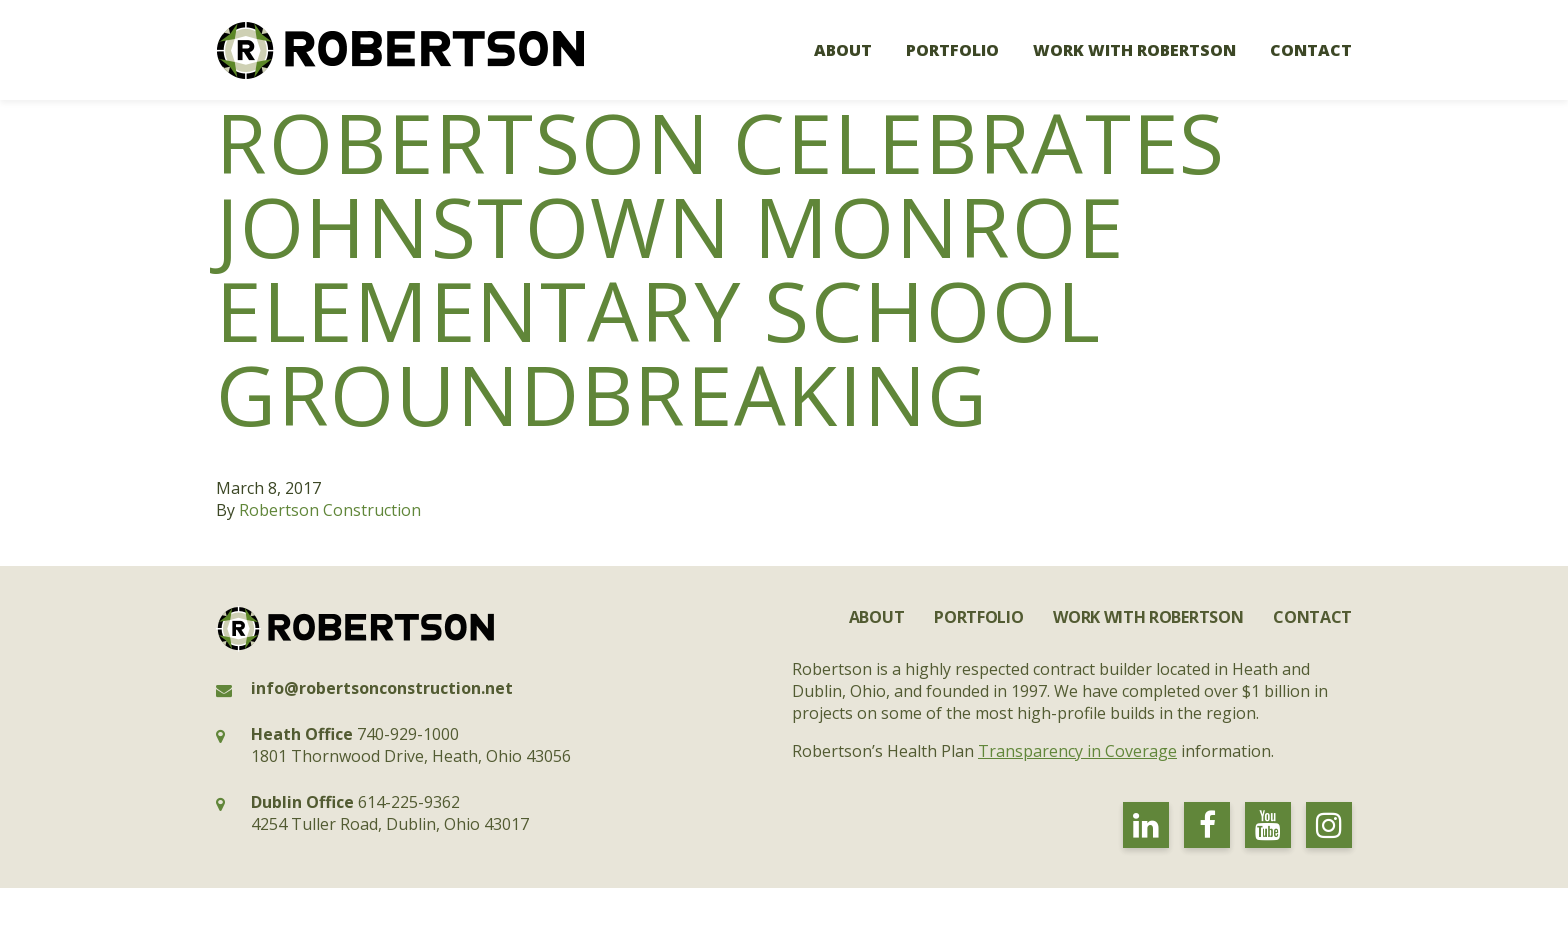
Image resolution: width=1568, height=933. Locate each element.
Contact (1311, 50)
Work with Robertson (1134, 50)
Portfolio (952, 50)
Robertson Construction (330, 510)
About (843, 50)
